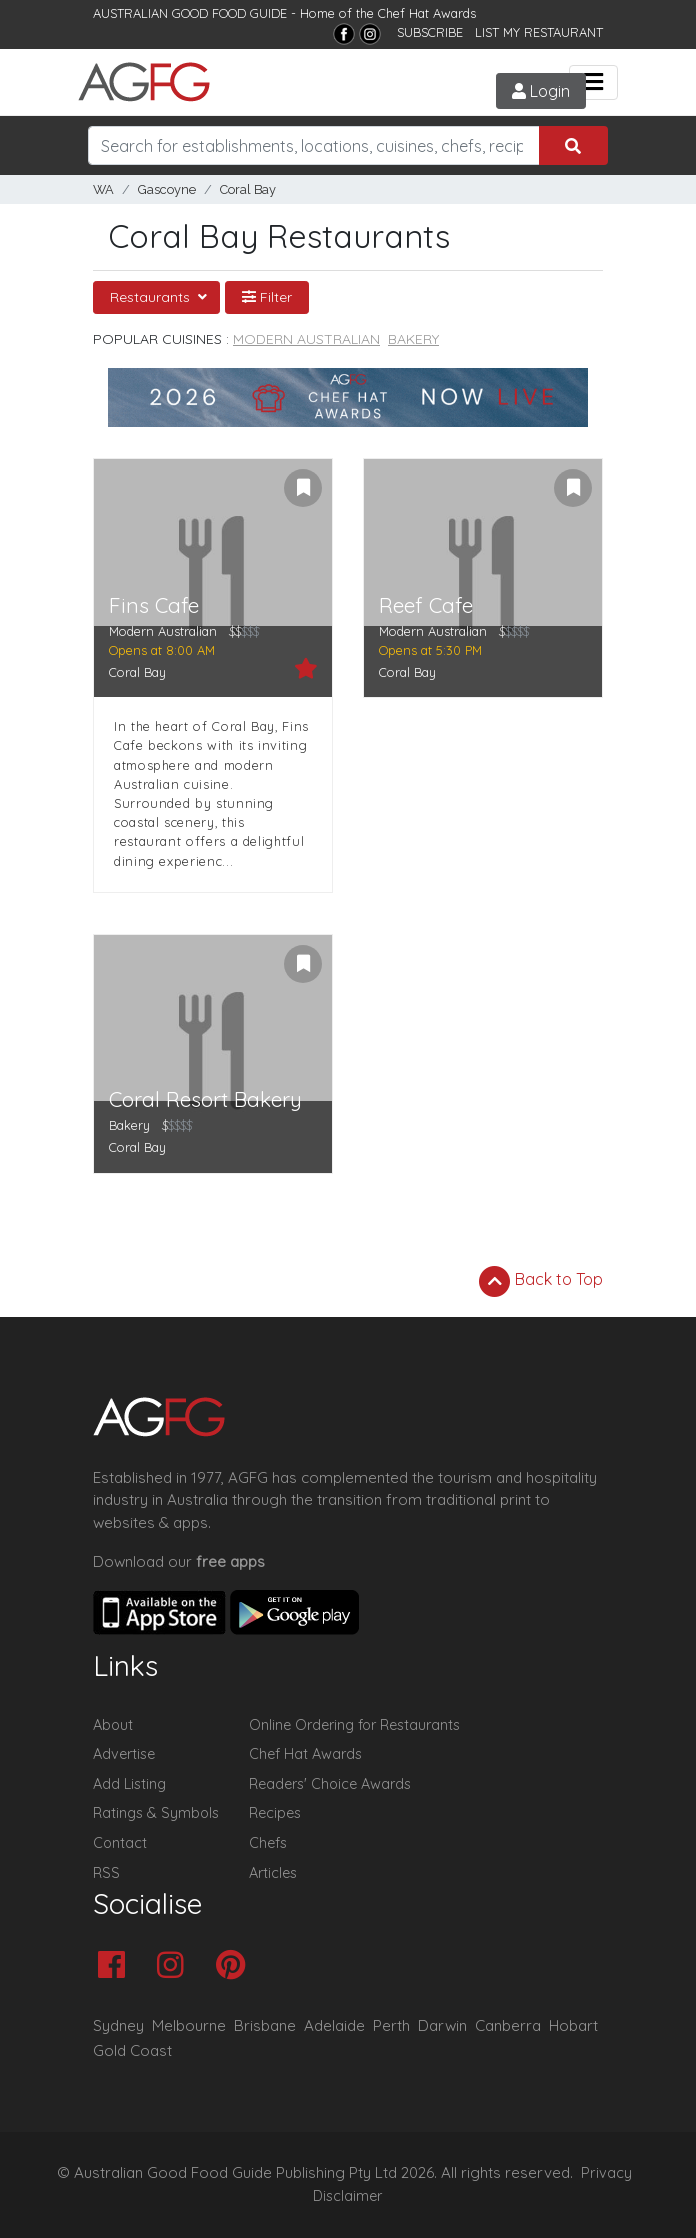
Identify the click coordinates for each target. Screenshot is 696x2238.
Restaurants (152, 297)
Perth (391, 2025)
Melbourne (189, 2025)
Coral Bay (248, 189)
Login (541, 91)
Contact (120, 1843)
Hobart (573, 2025)
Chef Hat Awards (427, 13)
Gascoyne (167, 189)
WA (103, 189)
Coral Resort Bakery (205, 1099)
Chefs (268, 1843)
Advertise (124, 1754)
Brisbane (265, 2025)
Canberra (508, 2025)
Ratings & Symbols (156, 1813)
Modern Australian (306, 339)
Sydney (118, 2025)
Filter (267, 297)
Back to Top (541, 1281)
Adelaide (334, 2025)
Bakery (413, 339)
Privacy (606, 2173)
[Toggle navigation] (593, 82)
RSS (106, 1873)
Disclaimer (348, 2196)
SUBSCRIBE (430, 32)
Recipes (275, 1813)
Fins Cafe (154, 605)
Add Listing (129, 1784)
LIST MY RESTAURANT (539, 32)
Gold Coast (132, 2050)
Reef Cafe (426, 605)
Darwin (442, 2025)
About (113, 1725)
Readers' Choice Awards (330, 1784)
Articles (273, 1873)
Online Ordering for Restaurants (354, 1725)
